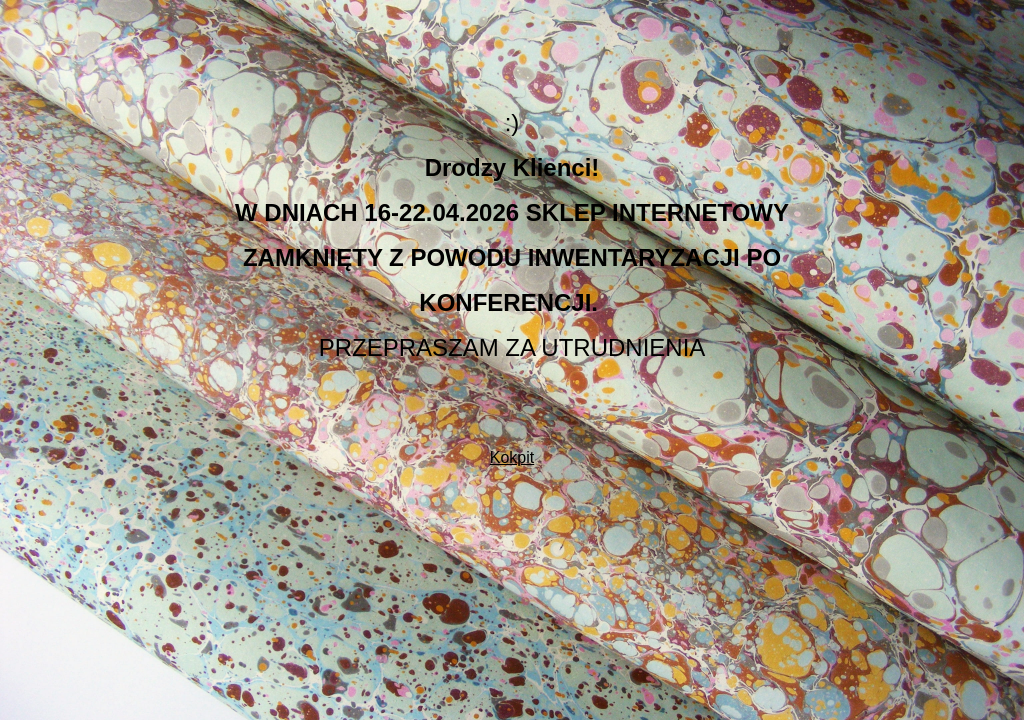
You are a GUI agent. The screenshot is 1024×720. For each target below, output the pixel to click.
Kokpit (512, 457)
